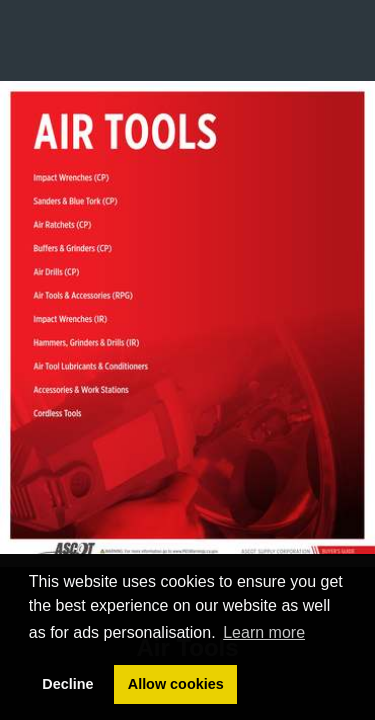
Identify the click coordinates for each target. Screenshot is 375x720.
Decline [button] (67, 684)
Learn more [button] (264, 632)
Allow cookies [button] (176, 684)
